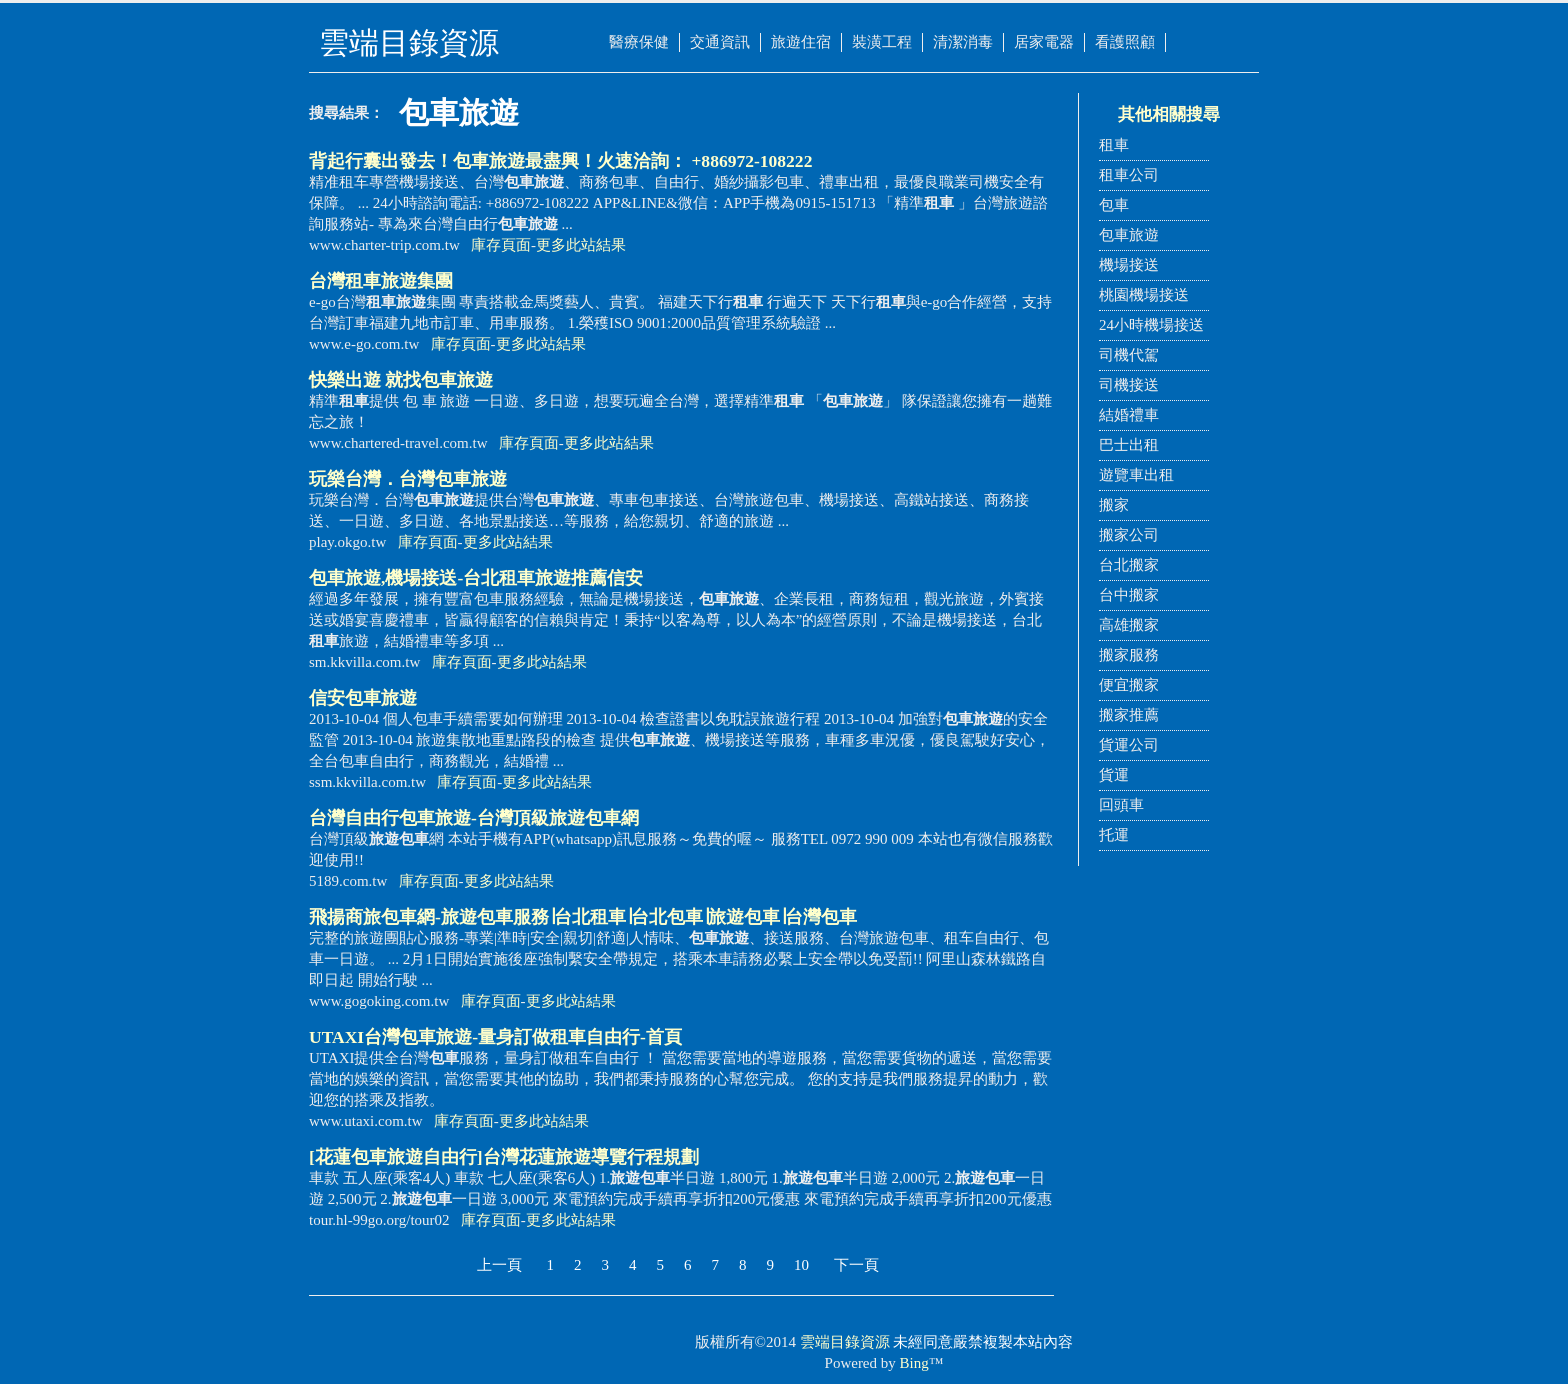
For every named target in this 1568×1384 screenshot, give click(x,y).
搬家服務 (1129, 655)
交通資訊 (720, 42)
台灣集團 (381, 281)
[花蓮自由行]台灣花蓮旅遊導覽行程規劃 (504, 1157)
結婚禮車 (1129, 415)
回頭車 (1121, 805)
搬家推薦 (1129, 715)
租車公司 (1129, 175)
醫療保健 (639, 42)
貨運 (1114, 775)
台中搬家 (1129, 595)
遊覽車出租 (1136, 475)
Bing (914, 1363)
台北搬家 (1129, 565)
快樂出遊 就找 (401, 380)
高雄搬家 (1129, 625)
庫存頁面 (501, 245)
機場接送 (1129, 265)
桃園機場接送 (1144, 295)
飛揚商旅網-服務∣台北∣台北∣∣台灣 (583, 917)
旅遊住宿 (801, 42)
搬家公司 (1129, 535)
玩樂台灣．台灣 (408, 479)
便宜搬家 (1129, 685)
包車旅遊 (1129, 235)
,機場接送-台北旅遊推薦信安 (476, 578)
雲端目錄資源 (845, 1342)
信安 (363, 698)
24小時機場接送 (1151, 325)
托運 (1114, 835)
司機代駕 (1129, 355)
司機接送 (1129, 385)
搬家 (1114, 505)
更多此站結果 (581, 245)
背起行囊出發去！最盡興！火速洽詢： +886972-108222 (560, 161)
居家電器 (1044, 42)
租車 (1114, 145)
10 (801, 1265)
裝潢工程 (882, 42)
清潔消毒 (963, 42)
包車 (1114, 205)
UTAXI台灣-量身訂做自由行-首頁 (495, 1037)
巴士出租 (1129, 445)
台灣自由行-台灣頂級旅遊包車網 (474, 818)
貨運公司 (1129, 745)
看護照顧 (1125, 42)
